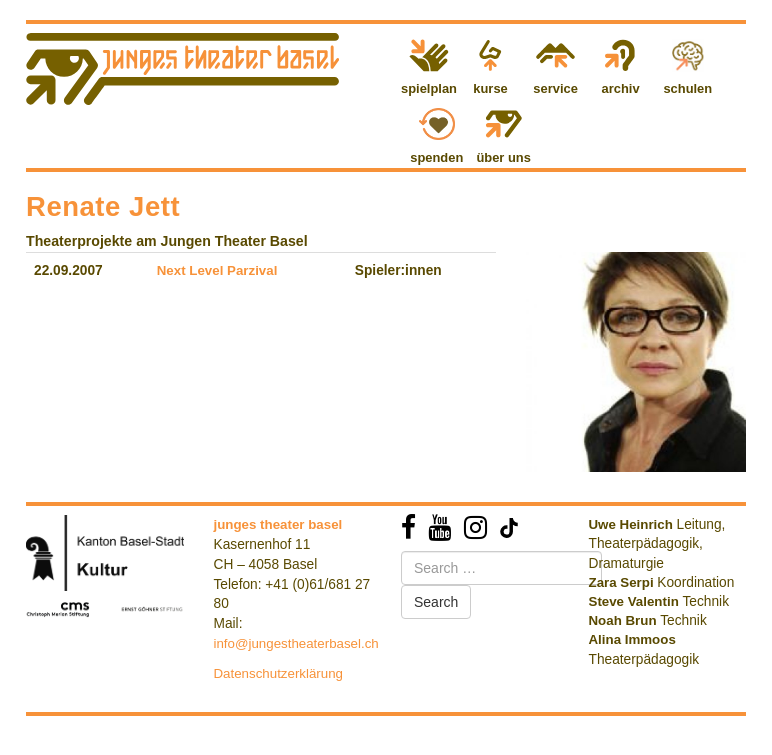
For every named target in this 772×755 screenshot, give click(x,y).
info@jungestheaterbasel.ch (296, 643)
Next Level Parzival (217, 270)
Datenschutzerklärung (279, 673)
